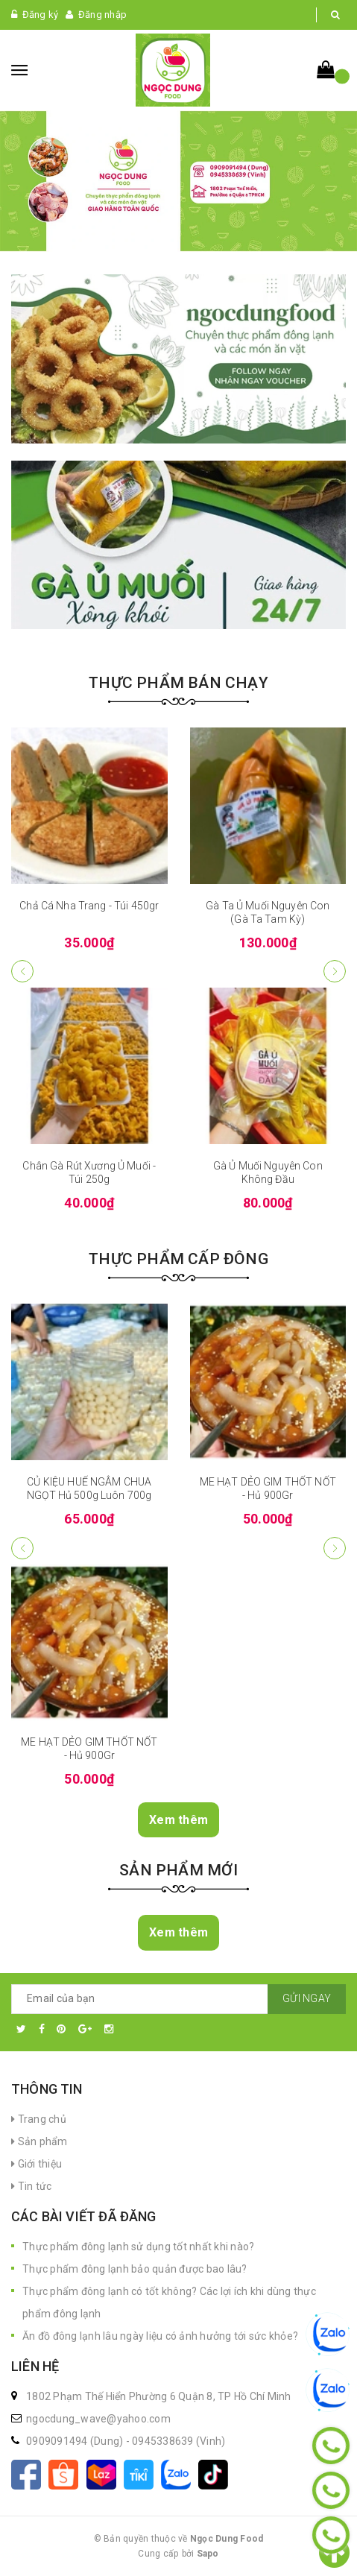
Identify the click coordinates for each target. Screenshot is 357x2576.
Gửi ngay (306, 1998)
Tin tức (31, 2186)
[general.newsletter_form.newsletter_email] (178, 1999)
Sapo (208, 2553)
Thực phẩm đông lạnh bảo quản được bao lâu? (134, 2269)
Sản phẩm (39, 2141)
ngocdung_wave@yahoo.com (98, 2419)
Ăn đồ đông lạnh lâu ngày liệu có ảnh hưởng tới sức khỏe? (160, 2336)
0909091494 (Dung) (76, 2441)
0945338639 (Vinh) (178, 2441)
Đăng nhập (102, 14)
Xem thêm (178, 1820)
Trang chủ (38, 2119)
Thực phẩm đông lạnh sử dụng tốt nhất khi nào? (138, 2247)
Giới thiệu (36, 2164)
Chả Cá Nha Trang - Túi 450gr (89, 906)
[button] (334, 971)
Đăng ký (40, 14)
